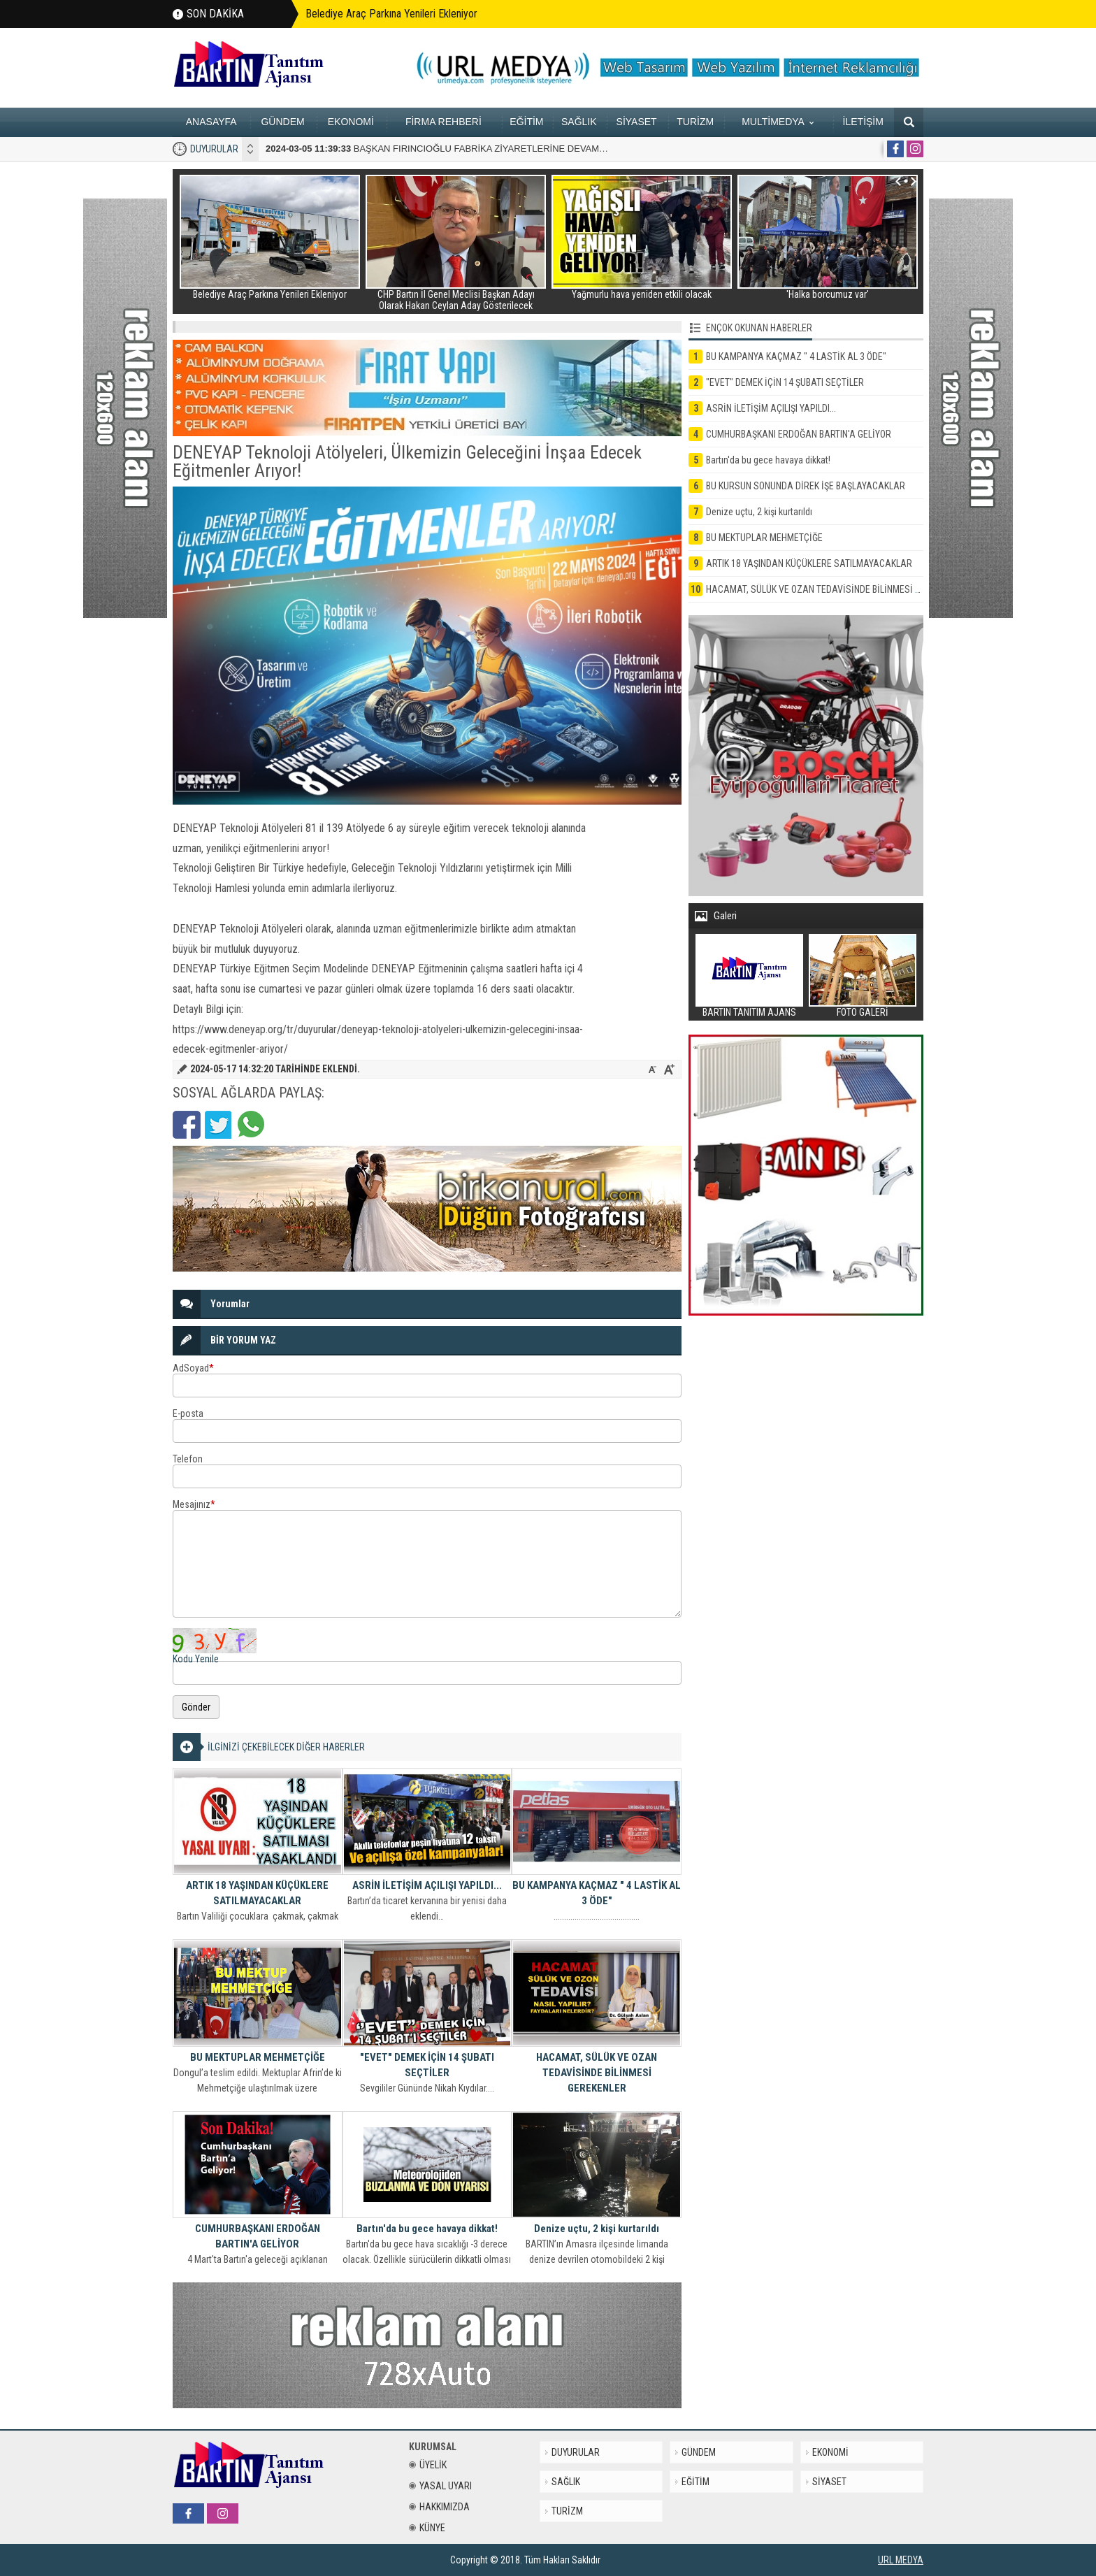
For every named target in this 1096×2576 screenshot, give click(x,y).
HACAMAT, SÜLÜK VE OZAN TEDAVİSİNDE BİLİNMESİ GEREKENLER (596, 2072)
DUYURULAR (214, 148)
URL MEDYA (900, 2560)
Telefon (188, 1459)
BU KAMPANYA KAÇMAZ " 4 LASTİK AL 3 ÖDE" (596, 1893)
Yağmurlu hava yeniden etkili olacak (642, 294)
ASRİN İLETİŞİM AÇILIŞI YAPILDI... (427, 1885)
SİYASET (636, 121)
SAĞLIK (579, 121)
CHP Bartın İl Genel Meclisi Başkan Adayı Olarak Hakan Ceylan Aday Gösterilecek (456, 300)
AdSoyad (193, 1368)
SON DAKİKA (215, 13)
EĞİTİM (526, 121)
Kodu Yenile (196, 1658)
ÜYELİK (428, 2464)
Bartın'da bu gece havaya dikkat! (427, 2228)
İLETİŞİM (863, 121)
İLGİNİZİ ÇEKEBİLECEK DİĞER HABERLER (286, 1747)
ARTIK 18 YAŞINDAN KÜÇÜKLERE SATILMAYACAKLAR (257, 1893)
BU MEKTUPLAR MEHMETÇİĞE (257, 2057)
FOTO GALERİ (862, 1012)
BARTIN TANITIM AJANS (749, 1012)
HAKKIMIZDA (439, 2506)
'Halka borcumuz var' (827, 294)
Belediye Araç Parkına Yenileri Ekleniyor (391, 13)
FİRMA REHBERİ (443, 121)
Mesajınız (194, 1504)
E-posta (188, 1413)
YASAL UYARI (440, 2485)
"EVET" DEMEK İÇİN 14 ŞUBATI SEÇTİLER (427, 2065)
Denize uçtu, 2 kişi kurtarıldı (596, 2228)
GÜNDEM (282, 121)
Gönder (196, 1707)
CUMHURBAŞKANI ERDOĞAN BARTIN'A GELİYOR (257, 2236)
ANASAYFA (211, 121)
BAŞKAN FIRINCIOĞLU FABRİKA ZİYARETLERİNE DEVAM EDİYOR (451, 148)
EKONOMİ (351, 121)
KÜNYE (427, 2527)
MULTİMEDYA (778, 121)
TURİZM (695, 121)
